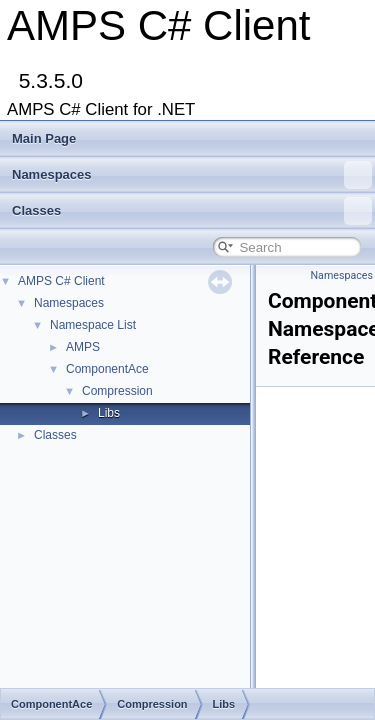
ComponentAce (107, 369)
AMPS (83, 347)
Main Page (44, 138)
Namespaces (192, 175)
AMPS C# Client (61, 281)
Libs (109, 413)
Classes (192, 211)
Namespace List (93, 325)
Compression (117, 391)
